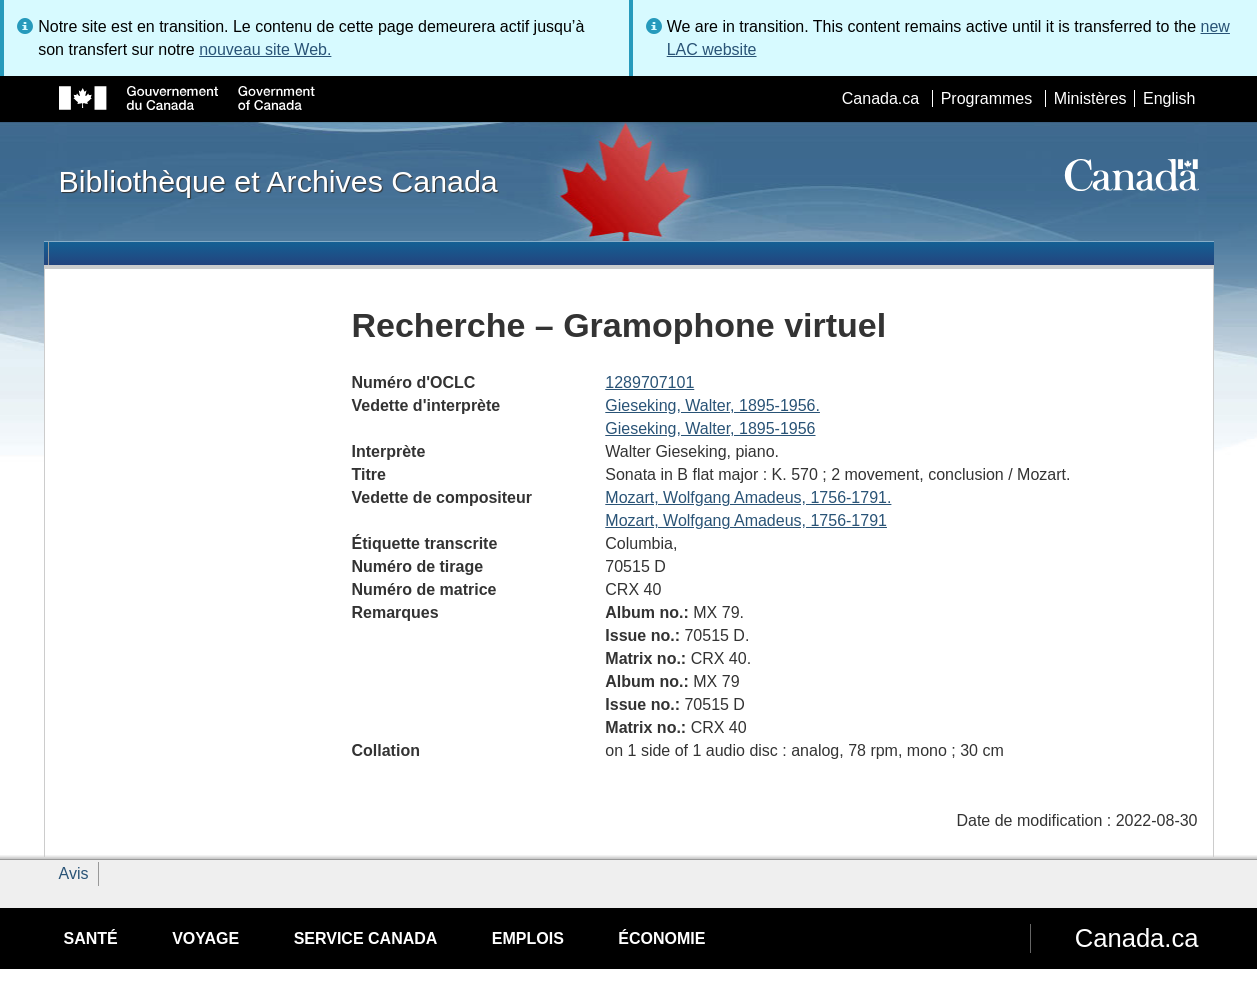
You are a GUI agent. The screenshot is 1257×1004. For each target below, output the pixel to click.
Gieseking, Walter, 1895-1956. (712, 405)
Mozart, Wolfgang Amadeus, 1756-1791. (748, 497)
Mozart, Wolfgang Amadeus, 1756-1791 (746, 520)
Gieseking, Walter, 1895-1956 (710, 428)
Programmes (987, 98)
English (1169, 98)
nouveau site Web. (265, 49)
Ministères (1090, 98)
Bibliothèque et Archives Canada (278, 181)
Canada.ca (880, 98)
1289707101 (649, 382)
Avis (74, 873)
